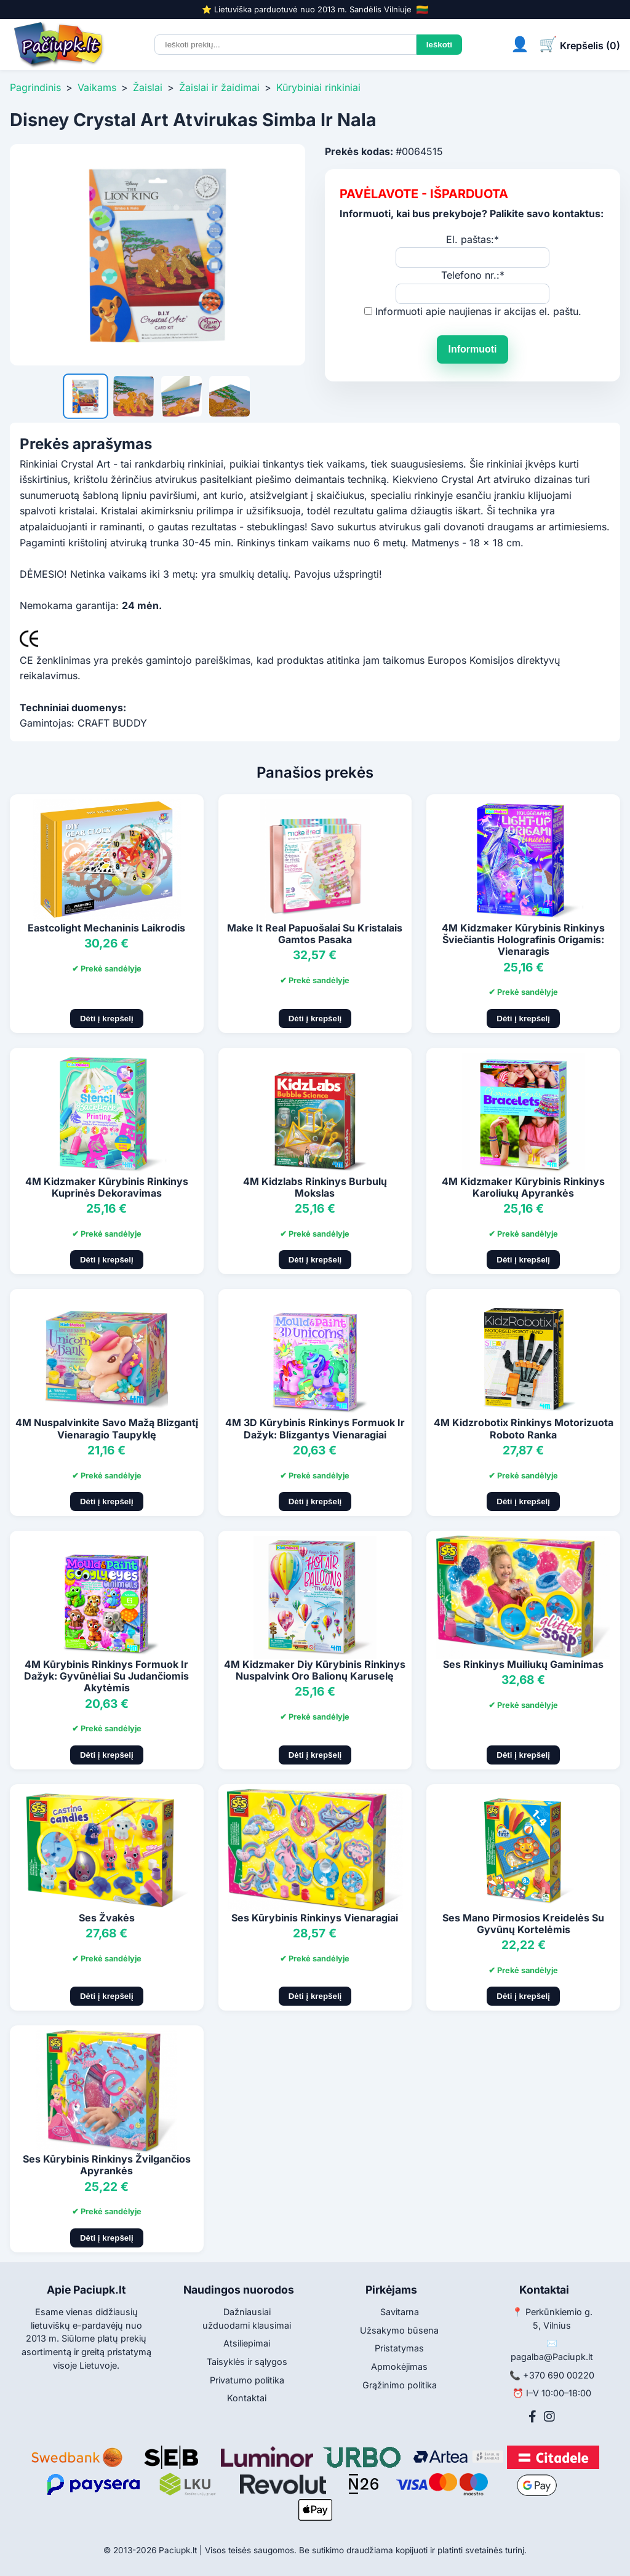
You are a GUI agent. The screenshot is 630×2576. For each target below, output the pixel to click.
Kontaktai (246, 2398)
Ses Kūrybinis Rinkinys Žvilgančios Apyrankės (107, 2165)
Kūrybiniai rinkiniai (318, 87)
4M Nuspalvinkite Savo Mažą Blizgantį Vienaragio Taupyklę (106, 1428)
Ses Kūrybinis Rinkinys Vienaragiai (314, 1918)
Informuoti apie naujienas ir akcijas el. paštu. (478, 311)
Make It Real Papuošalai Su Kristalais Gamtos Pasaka (314, 934)
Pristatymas (399, 2348)
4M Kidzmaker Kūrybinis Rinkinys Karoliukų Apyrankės (523, 1187)
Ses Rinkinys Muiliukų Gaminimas (523, 1664)
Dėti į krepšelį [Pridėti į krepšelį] (107, 1018)
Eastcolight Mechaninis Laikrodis (106, 928)
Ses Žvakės (107, 1918)
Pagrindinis (35, 87)
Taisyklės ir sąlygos (247, 2361)
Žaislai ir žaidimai (219, 87)
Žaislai (147, 87)
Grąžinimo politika (399, 2385)
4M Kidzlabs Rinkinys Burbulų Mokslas (315, 1187)
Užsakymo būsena (399, 2330)
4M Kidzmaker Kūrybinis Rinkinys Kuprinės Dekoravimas (106, 1187)
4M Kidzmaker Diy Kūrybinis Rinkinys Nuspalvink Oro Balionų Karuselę (314, 1670)
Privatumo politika (247, 2380)
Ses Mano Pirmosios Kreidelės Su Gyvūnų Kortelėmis (523, 1924)
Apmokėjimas (399, 2366)
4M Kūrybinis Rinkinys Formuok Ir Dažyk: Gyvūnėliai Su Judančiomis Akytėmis (106, 1676)
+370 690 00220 (558, 2375)
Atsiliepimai (246, 2343)
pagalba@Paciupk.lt (552, 2356)
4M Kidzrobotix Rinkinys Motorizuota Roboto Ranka (523, 1428)
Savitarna (399, 2312)
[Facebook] (532, 2416)
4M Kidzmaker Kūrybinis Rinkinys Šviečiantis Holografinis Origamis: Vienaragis (523, 939)
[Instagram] (549, 2416)
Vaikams (97, 87)
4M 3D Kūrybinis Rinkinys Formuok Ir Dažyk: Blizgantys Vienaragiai (315, 1428)
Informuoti (472, 349)
